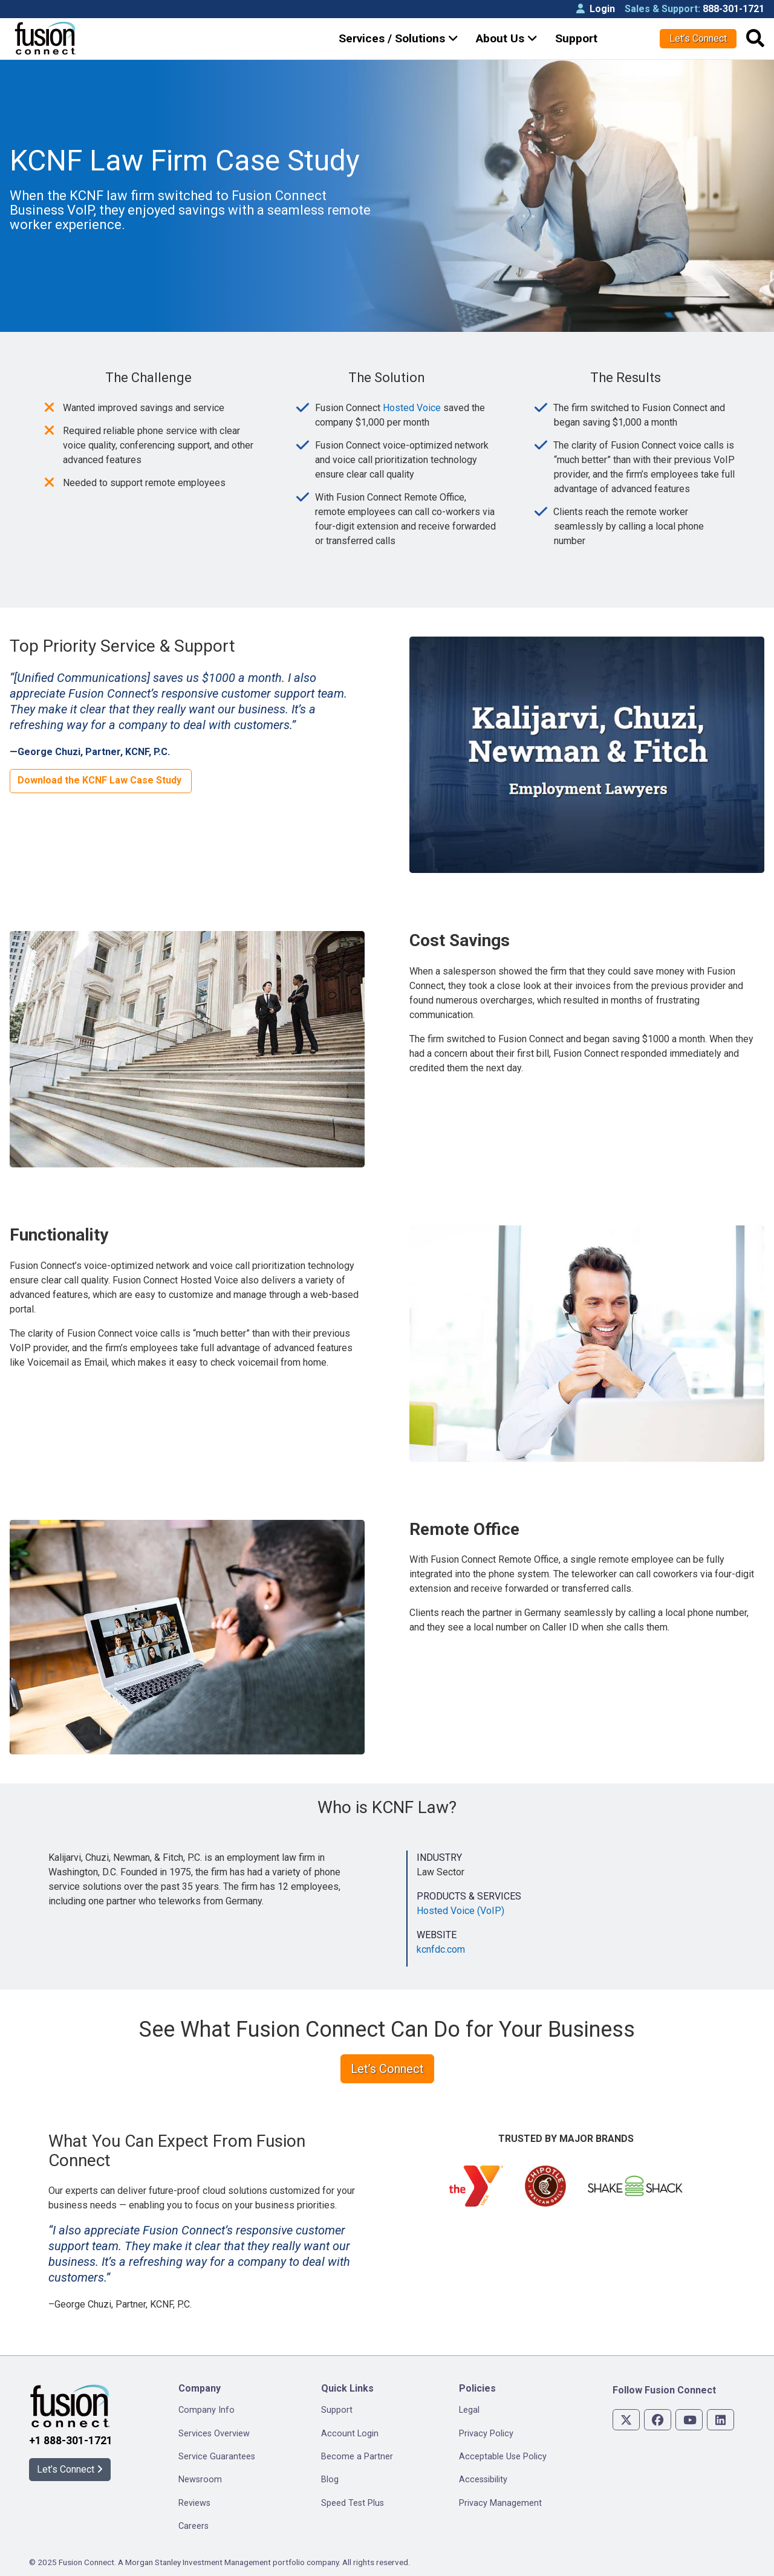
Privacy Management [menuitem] (500, 2503)
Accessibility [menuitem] (483, 2479)
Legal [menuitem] (469, 2410)
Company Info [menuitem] (206, 2410)
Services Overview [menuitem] (214, 2433)
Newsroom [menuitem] (200, 2479)
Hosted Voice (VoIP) (460, 1910)
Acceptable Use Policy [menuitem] (503, 2456)
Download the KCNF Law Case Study (101, 780)
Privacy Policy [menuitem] (486, 2433)
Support (576, 38)
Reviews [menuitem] (194, 2503)
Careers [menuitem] (193, 2526)
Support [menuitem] (337, 2410)
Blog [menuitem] (330, 2479)
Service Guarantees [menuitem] (216, 2456)
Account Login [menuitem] (350, 2433)
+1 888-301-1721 (70, 2441)
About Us (507, 38)
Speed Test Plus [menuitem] (352, 2503)
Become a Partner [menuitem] (357, 2456)
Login (595, 9)
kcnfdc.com (441, 1949)
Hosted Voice (412, 408)
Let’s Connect (698, 38)
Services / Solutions (398, 38)
